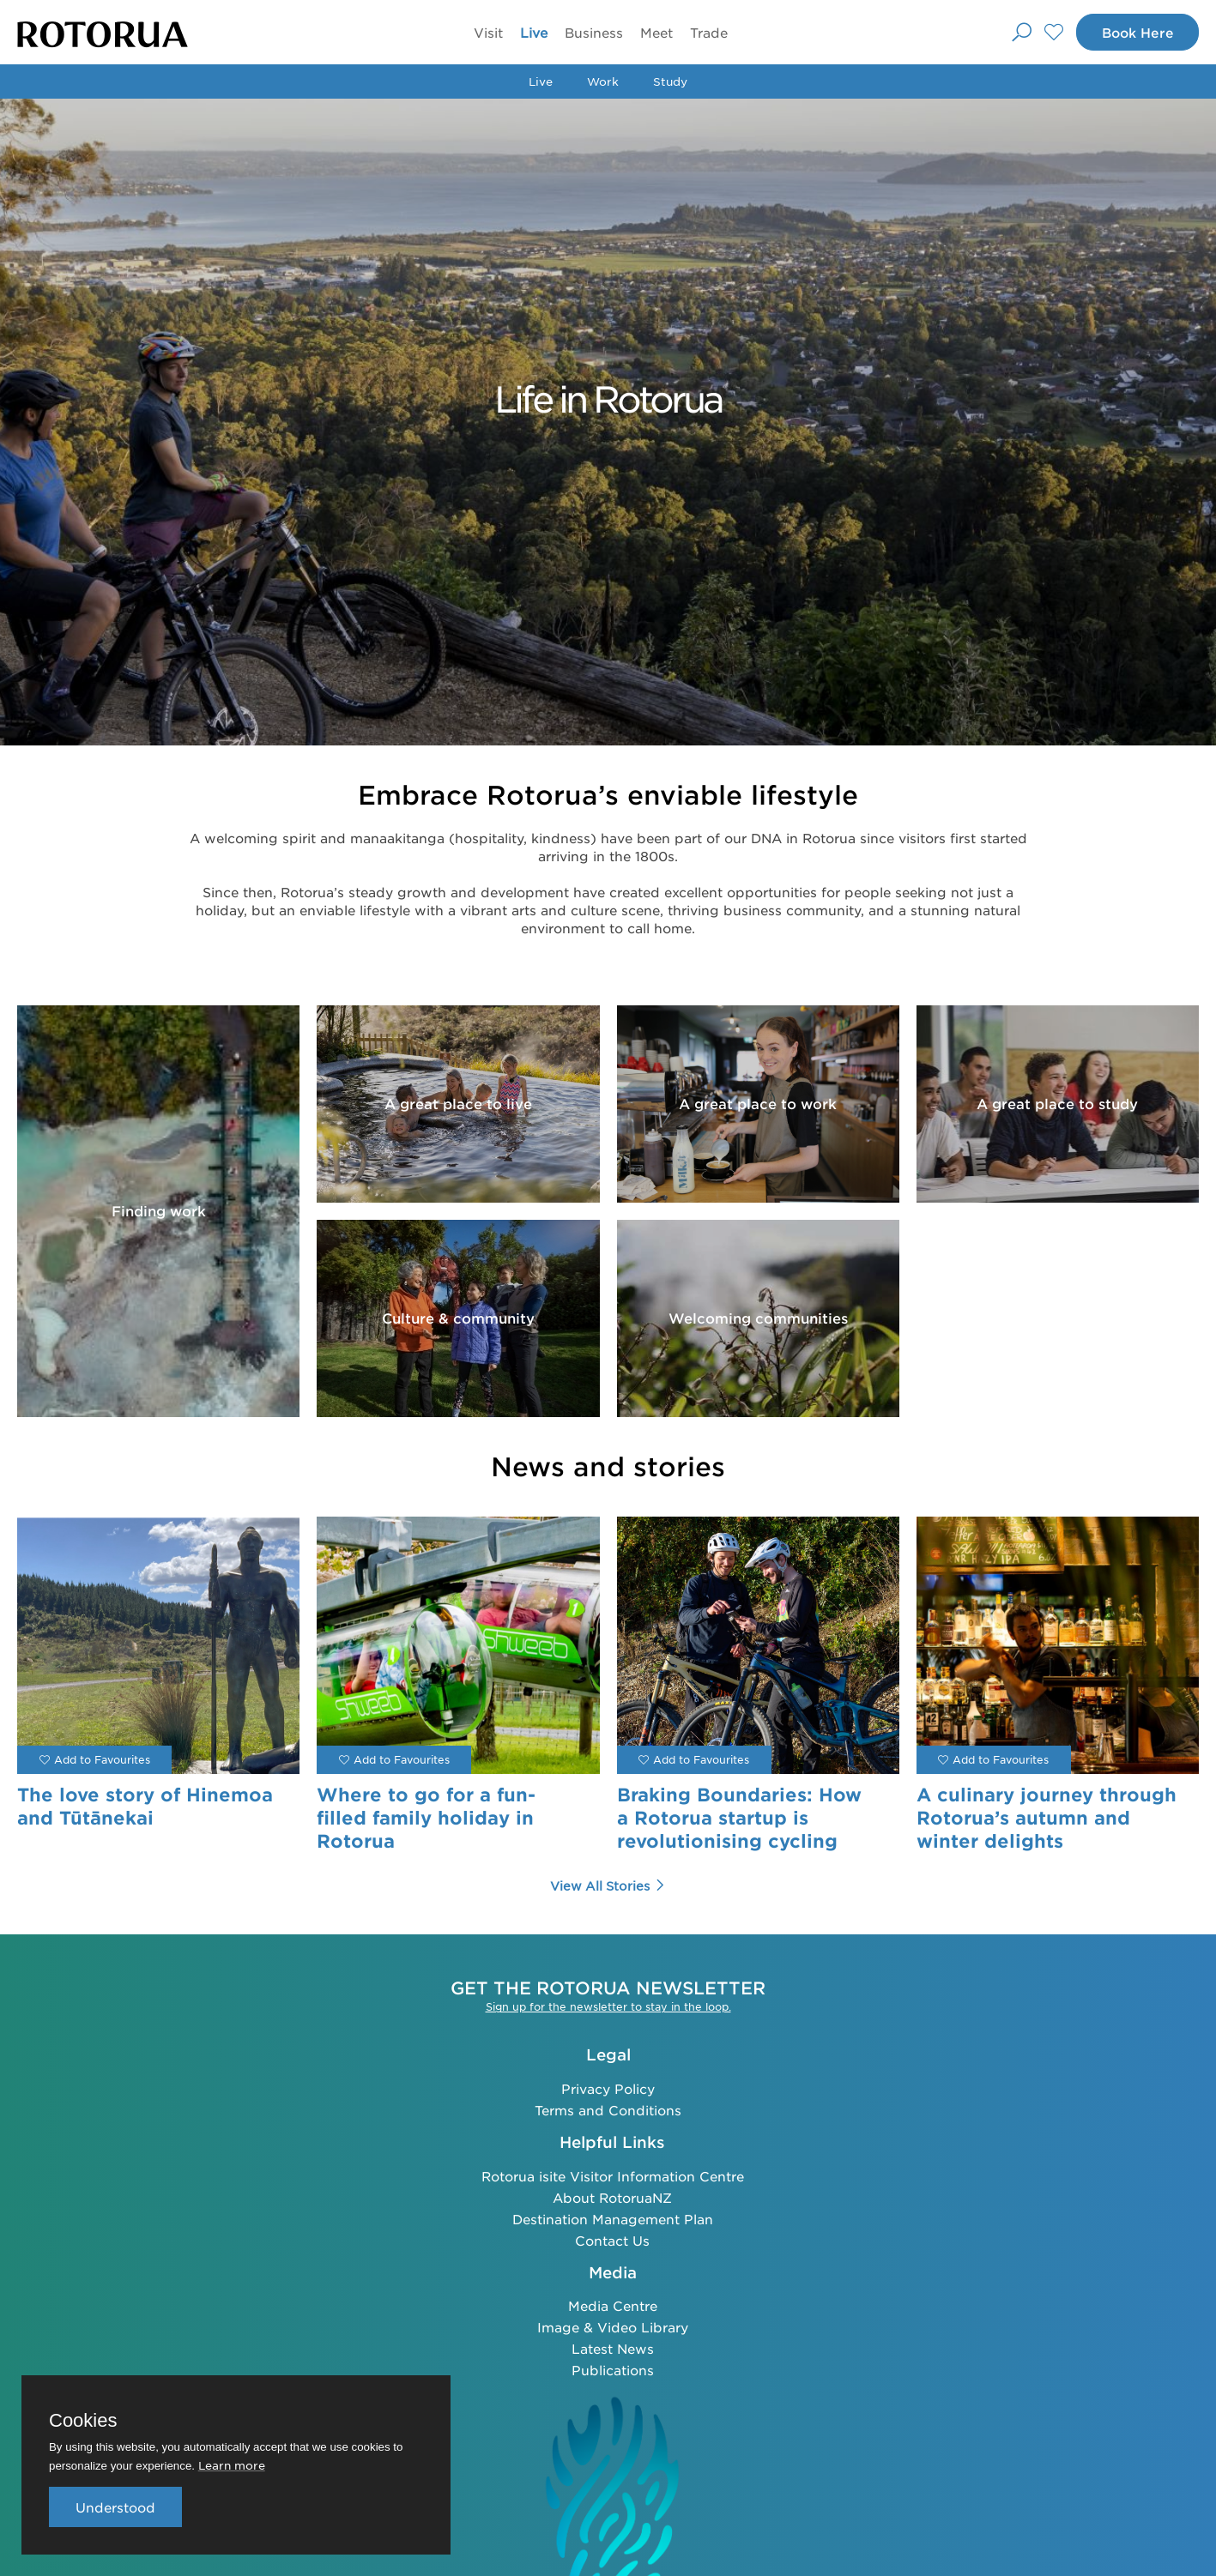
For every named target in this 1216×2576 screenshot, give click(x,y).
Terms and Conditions (608, 2110)
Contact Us (612, 2240)
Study (670, 81)
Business (592, 32)
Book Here (1136, 32)
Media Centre (612, 2305)
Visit (486, 32)
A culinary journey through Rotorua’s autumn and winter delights (1047, 1817)
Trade (707, 32)
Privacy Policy (608, 2088)
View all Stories (608, 1885)
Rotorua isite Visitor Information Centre (612, 2176)
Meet (654, 32)
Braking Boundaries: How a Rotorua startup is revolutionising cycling (739, 1817)
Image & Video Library (612, 2327)
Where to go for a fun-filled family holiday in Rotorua (426, 1817)
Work (603, 81)
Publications (613, 2370)
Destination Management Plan (612, 2219)
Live (532, 32)
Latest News (613, 2348)
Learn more (231, 2465)
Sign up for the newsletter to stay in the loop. (608, 2006)
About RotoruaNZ (612, 2197)
